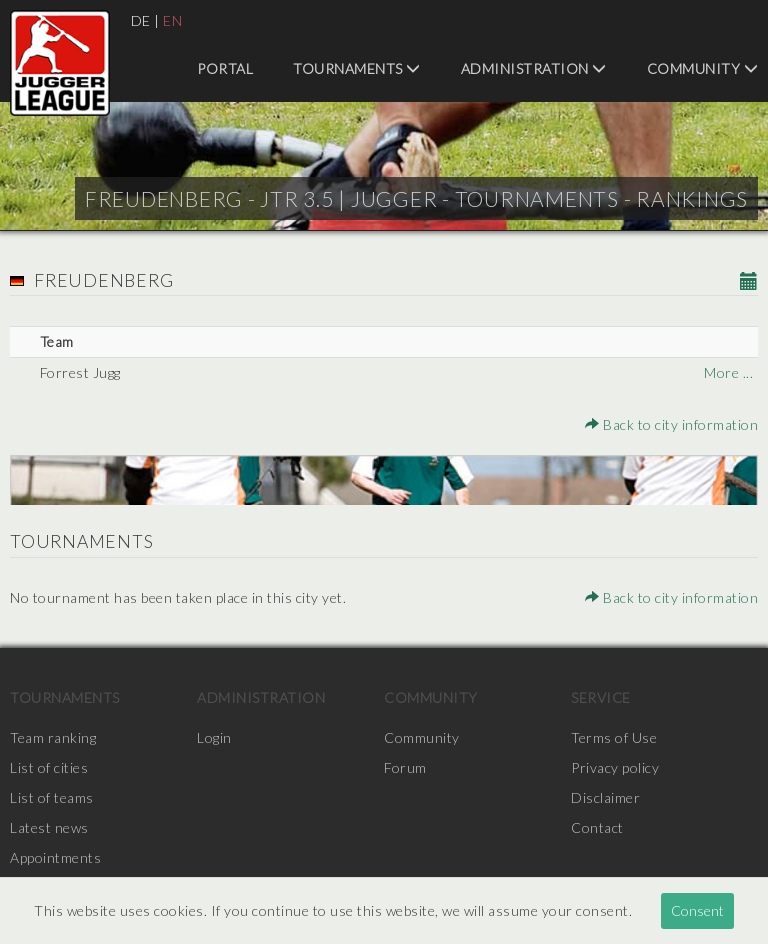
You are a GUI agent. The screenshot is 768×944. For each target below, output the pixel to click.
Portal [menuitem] (225, 68)
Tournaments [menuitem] (357, 68)
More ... (728, 372)
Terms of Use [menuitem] (614, 737)
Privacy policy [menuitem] (615, 767)
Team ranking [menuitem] (53, 737)
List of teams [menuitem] (52, 797)
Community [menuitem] (703, 68)
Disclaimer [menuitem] (605, 797)
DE (141, 20)
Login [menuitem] (214, 737)
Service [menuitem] (601, 697)
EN (172, 20)
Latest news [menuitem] (49, 827)
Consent (697, 910)
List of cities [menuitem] (49, 767)
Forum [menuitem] (405, 767)
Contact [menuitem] (597, 827)
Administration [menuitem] (534, 68)
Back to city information (671, 424)
